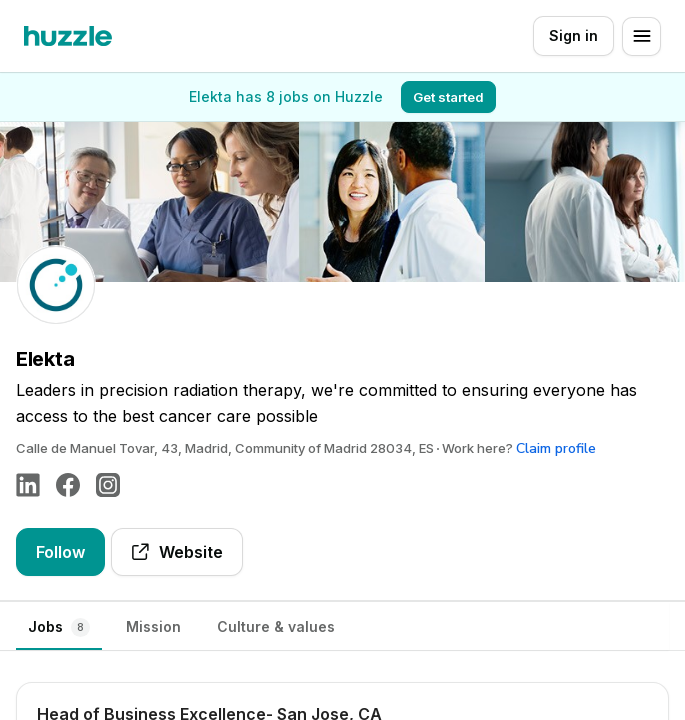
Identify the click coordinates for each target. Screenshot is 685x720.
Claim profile (556, 448)
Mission (153, 626)
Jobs (59, 627)
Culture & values (276, 626)
